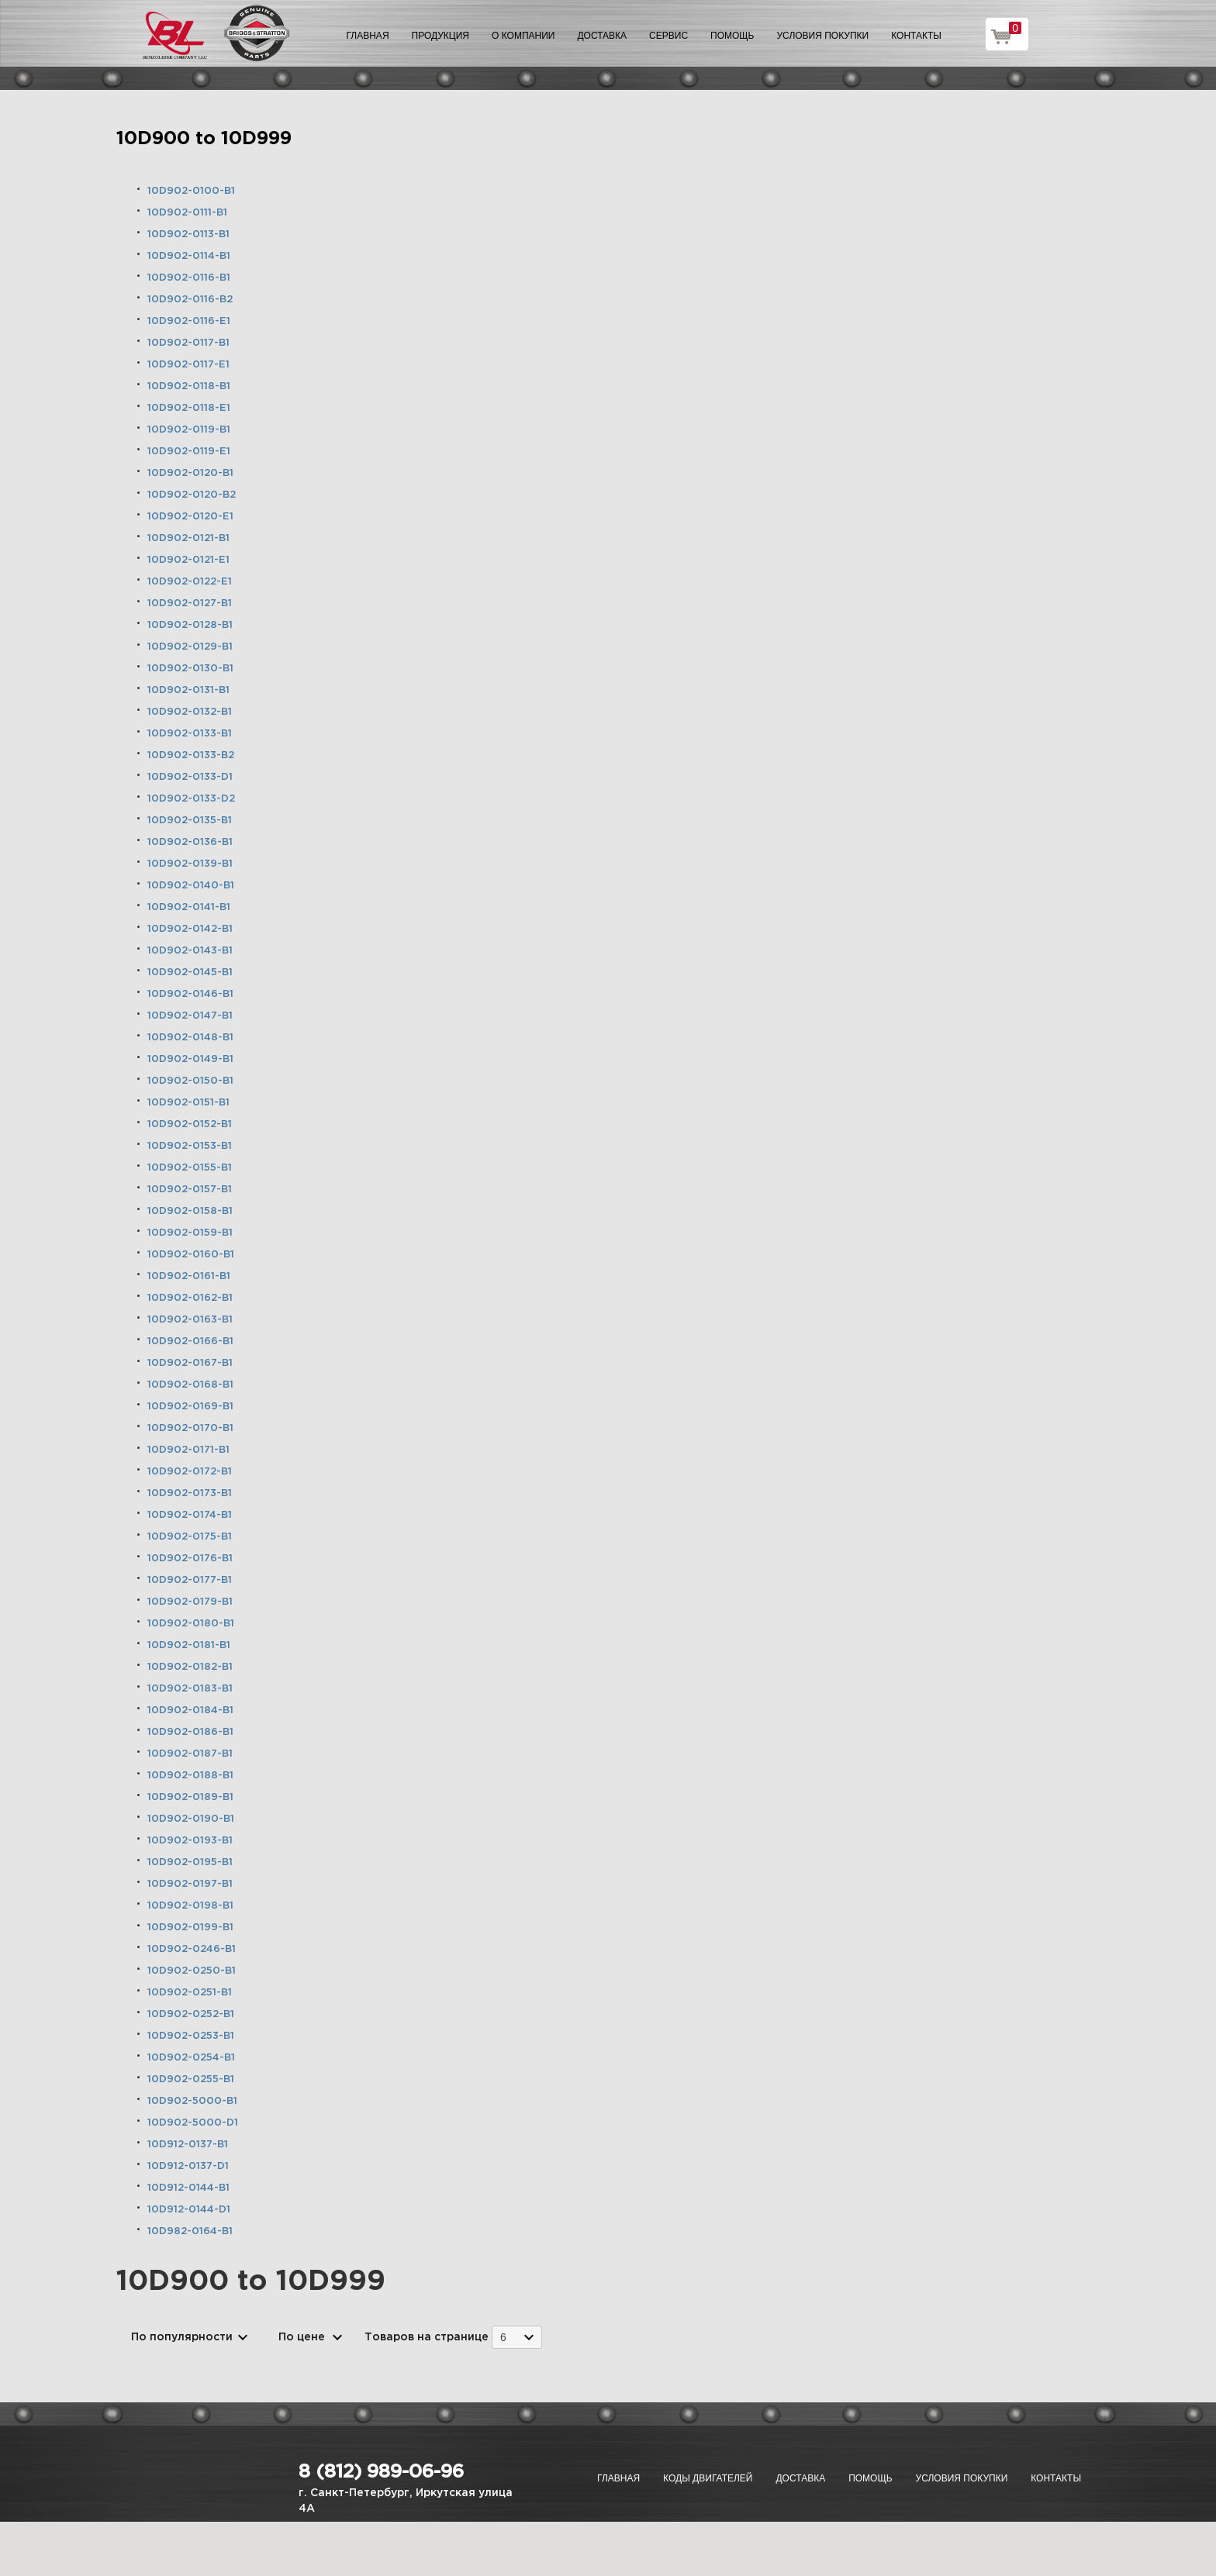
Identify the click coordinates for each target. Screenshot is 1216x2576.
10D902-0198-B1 (190, 1906)
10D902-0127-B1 (189, 603)
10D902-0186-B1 (190, 1732)
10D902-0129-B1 (190, 647)
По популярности (182, 2337)
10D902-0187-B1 (190, 1754)
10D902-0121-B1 (188, 538)
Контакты (916, 35)
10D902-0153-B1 (189, 1146)
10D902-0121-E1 (188, 560)
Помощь (732, 35)
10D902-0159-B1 (190, 1233)
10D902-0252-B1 (190, 2014)
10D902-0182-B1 (190, 1667)
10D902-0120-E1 (190, 516)
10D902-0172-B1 (189, 1471)
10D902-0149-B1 (190, 1059)
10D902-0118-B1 (188, 386)
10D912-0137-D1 (188, 2166)
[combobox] (517, 2337)
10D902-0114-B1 (188, 256)
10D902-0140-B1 (190, 885)
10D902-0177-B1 (189, 1580)
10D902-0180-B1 (190, 1623)
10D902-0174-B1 (189, 1515)
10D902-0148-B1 (190, 1037)
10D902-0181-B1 (188, 1645)
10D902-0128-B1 (190, 625)
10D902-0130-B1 (190, 668)
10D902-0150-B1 (190, 1081)
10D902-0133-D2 (191, 799)
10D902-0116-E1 (188, 321)
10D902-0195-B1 (190, 1862)
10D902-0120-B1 (190, 473)
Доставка (602, 35)
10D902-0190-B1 (190, 1819)
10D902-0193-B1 (190, 1840)
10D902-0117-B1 (188, 343)
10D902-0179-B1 (190, 1602)
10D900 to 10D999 (204, 138)
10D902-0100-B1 (191, 191)
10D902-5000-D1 (192, 2123)
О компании (523, 35)
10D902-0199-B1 (190, 1927)
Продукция (440, 35)
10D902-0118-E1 (188, 408)
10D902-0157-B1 (189, 1189)
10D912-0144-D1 (188, 2209)
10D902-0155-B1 (189, 1168)
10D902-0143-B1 (190, 951)
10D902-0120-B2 (191, 495)
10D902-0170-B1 (190, 1428)
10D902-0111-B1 (187, 213)
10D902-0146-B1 (190, 994)
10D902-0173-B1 (189, 1493)
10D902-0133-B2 (190, 755)
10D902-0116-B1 (188, 278)
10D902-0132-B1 (189, 712)
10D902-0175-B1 (189, 1537)
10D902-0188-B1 (190, 1775)
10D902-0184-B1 (190, 1710)
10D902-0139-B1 (190, 864)
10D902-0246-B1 (191, 1949)
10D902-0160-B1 (190, 1254)
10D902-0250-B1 (191, 1971)
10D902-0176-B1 (190, 1558)
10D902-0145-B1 (190, 972)
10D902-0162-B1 (190, 1298)
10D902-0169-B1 (190, 1406)
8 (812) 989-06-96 (381, 2472)
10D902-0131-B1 (188, 690)
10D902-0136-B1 (190, 842)
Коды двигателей (707, 2478)
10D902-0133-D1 (190, 777)
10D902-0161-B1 (188, 1276)
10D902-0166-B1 (190, 1341)
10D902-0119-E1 (188, 451)
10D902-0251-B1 (189, 1992)
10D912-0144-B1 (188, 2188)
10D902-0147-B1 (190, 1016)
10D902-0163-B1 (190, 1320)
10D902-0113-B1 (188, 234)
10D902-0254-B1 (191, 2058)
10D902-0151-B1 (188, 1102)
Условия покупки (823, 35)
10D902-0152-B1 (189, 1124)
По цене (301, 2337)
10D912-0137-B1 (187, 2144)
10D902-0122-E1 (189, 582)
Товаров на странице (426, 2337)
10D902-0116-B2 (190, 299)
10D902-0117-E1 (188, 364)
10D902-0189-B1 (190, 1797)
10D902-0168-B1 (190, 1385)
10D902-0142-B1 (190, 929)
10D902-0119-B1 (188, 430)
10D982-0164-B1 (190, 2231)
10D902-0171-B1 (188, 1450)
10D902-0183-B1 (190, 1689)
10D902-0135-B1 (189, 820)
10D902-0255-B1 (190, 2079)
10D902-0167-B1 (190, 1363)
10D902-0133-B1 (189, 733)
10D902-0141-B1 (188, 907)
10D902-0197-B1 (190, 1884)
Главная (368, 35)
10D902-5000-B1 (192, 2101)
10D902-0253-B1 (190, 2036)
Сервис (668, 35)
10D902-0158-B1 (190, 1211)
